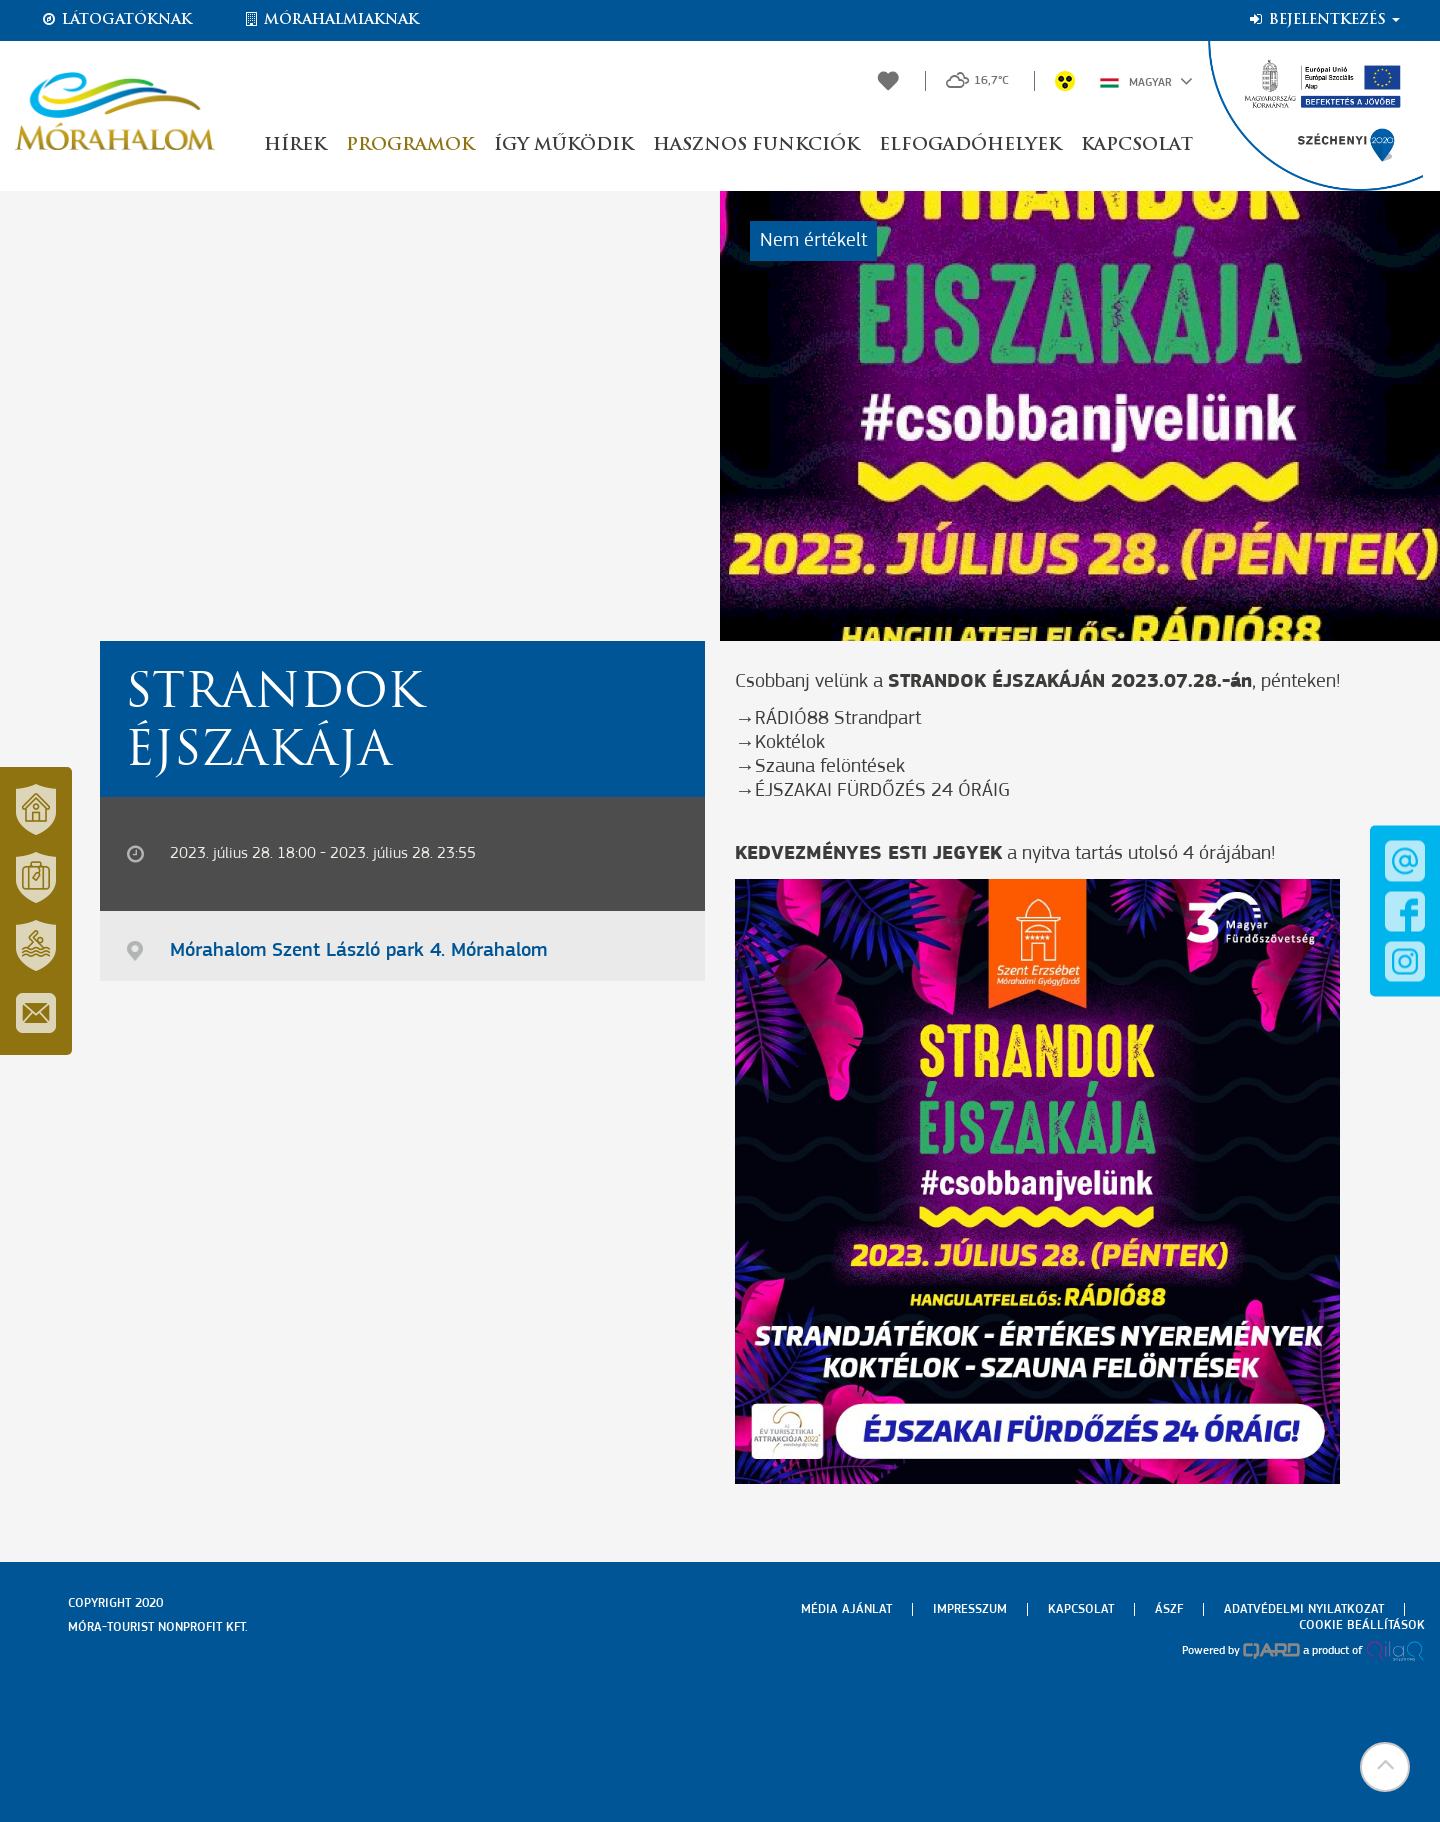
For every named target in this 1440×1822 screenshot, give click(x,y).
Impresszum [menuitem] (970, 1609)
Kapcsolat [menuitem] (1081, 1609)
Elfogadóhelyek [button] (970, 145)
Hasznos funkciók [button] (756, 145)
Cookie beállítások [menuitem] (1362, 1625)
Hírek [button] (295, 145)
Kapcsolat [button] (1137, 145)
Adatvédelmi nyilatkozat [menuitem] (1304, 1609)
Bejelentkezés (1323, 20)
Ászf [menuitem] (1169, 1609)
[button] (1385, 1767)
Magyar (1146, 81)
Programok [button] (410, 145)
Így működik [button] (563, 145)
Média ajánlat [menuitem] (846, 1609)
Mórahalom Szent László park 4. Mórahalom (358, 951)
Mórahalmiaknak (330, 20)
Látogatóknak (116, 20)
